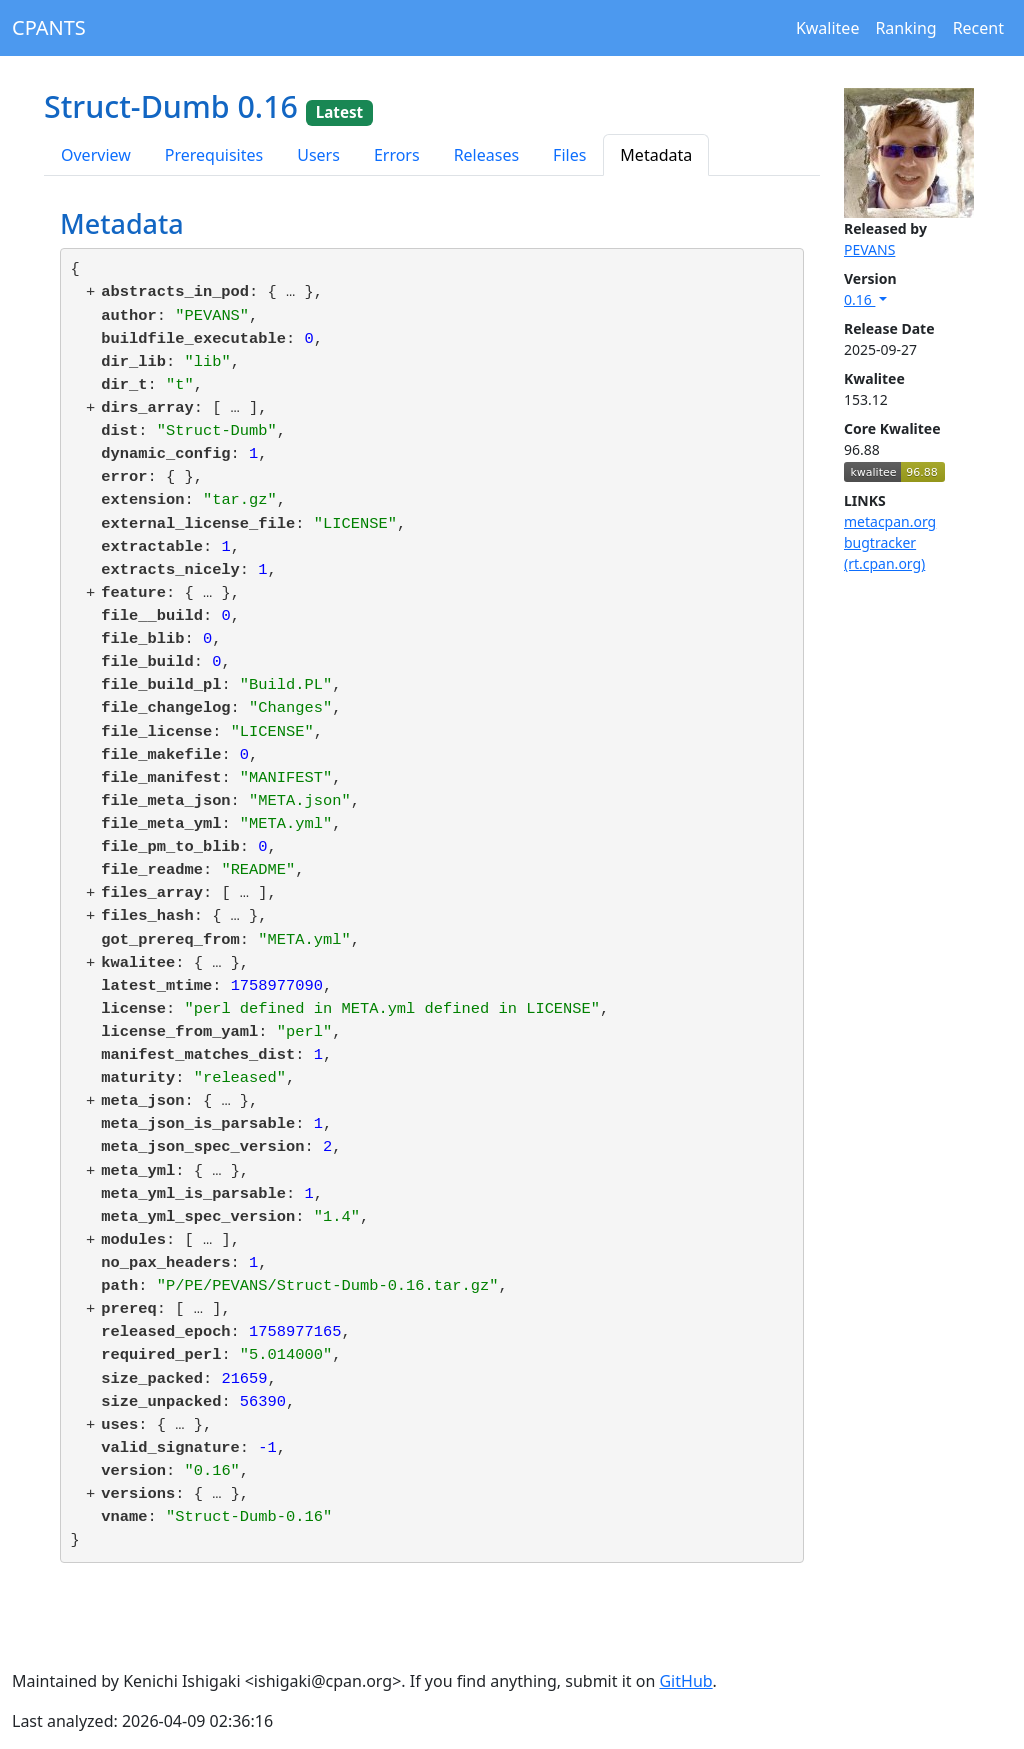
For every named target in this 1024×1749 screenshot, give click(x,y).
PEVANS (869, 249)
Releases (486, 155)
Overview (96, 155)
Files (569, 155)
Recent (978, 28)
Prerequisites (214, 155)
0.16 (859, 299)
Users (318, 155)
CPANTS (49, 27)
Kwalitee (828, 28)
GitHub (685, 1681)
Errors (397, 155)
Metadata (656, 155)
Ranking (905, 28)
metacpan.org (890, 521)
